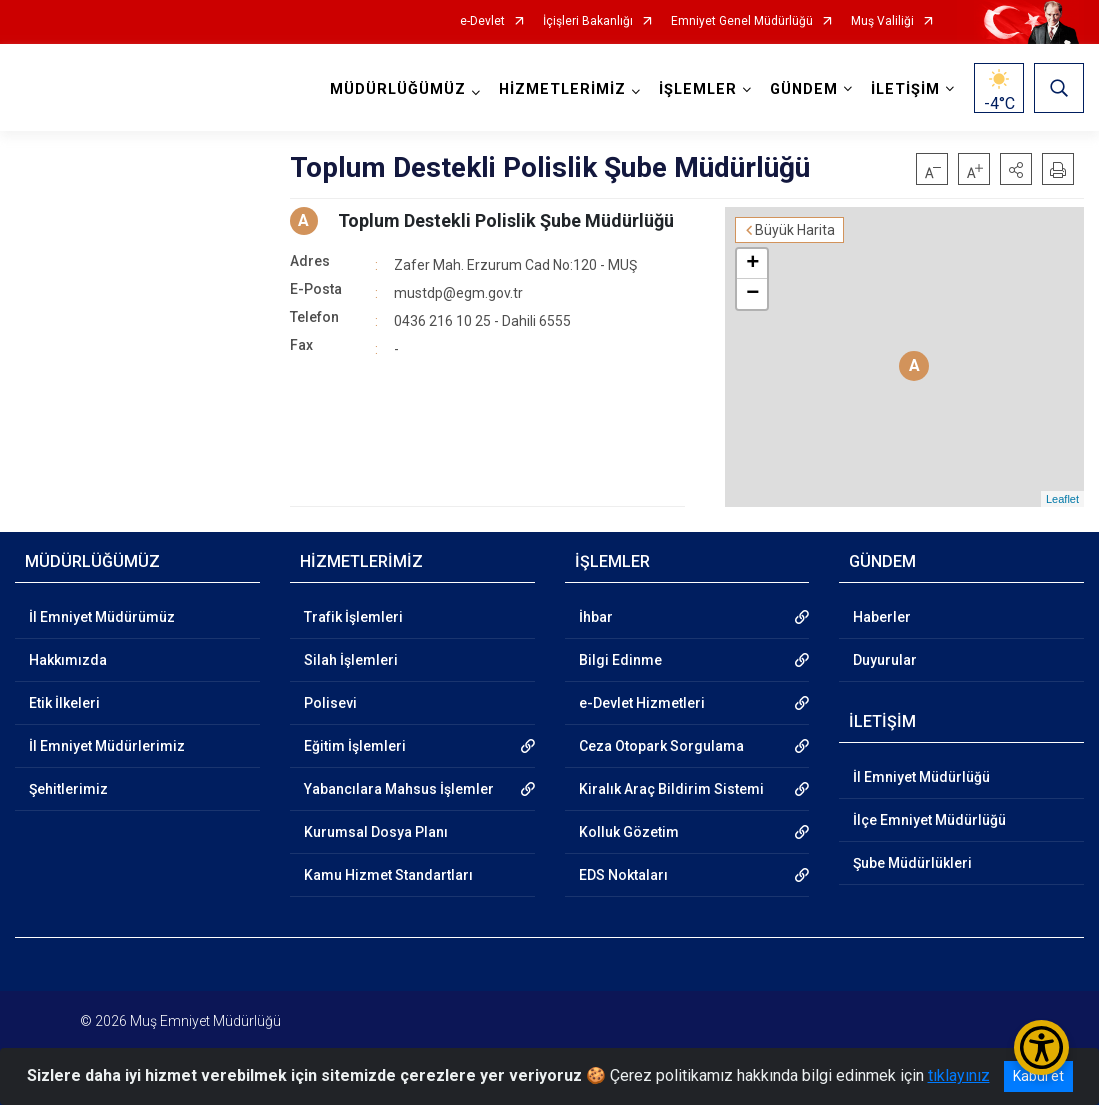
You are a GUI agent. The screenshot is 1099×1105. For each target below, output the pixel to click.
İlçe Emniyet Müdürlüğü (929, 820)
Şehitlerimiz (68, 789)
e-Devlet (482, 21)
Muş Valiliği (882, 21)
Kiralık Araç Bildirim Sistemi (671, 789)
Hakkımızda (68, 660)
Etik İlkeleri (64, 703)
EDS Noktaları (623, 875)
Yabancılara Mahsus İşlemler (399, 789)
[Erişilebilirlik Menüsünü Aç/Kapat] (1041, 1047)
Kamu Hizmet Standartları (388, 875)
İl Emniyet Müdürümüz (102, 617)
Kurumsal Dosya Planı (376, 832)
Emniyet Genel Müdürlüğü (742, 21)
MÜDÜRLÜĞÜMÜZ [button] (398, 89)
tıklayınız (959, 1075)
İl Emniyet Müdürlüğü (921, 777)
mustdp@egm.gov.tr (458, 293)
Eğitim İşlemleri (355, 746)
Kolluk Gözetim (629, 832)
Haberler (882, 617)
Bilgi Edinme (620, 660)
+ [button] (752, 264)
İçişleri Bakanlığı (588, 21)
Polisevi (330, 703)
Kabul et (1038, 1076)
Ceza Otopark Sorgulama (661, 746)
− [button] (752, 294)
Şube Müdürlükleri (912, 863)
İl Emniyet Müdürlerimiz (107, 746)
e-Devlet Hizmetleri (642, 703)
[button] (1016, 169)
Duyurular (885, 660)
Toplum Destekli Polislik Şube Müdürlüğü (506, 220)
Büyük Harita (795, 230)
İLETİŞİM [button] (905, 89)
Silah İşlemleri (351, 660)
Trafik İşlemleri (353, 617)
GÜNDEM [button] (804, 89)
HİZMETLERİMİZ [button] (562, 89)
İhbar (596, 617)
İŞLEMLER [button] (698, 89)
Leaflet (1062, 499)
